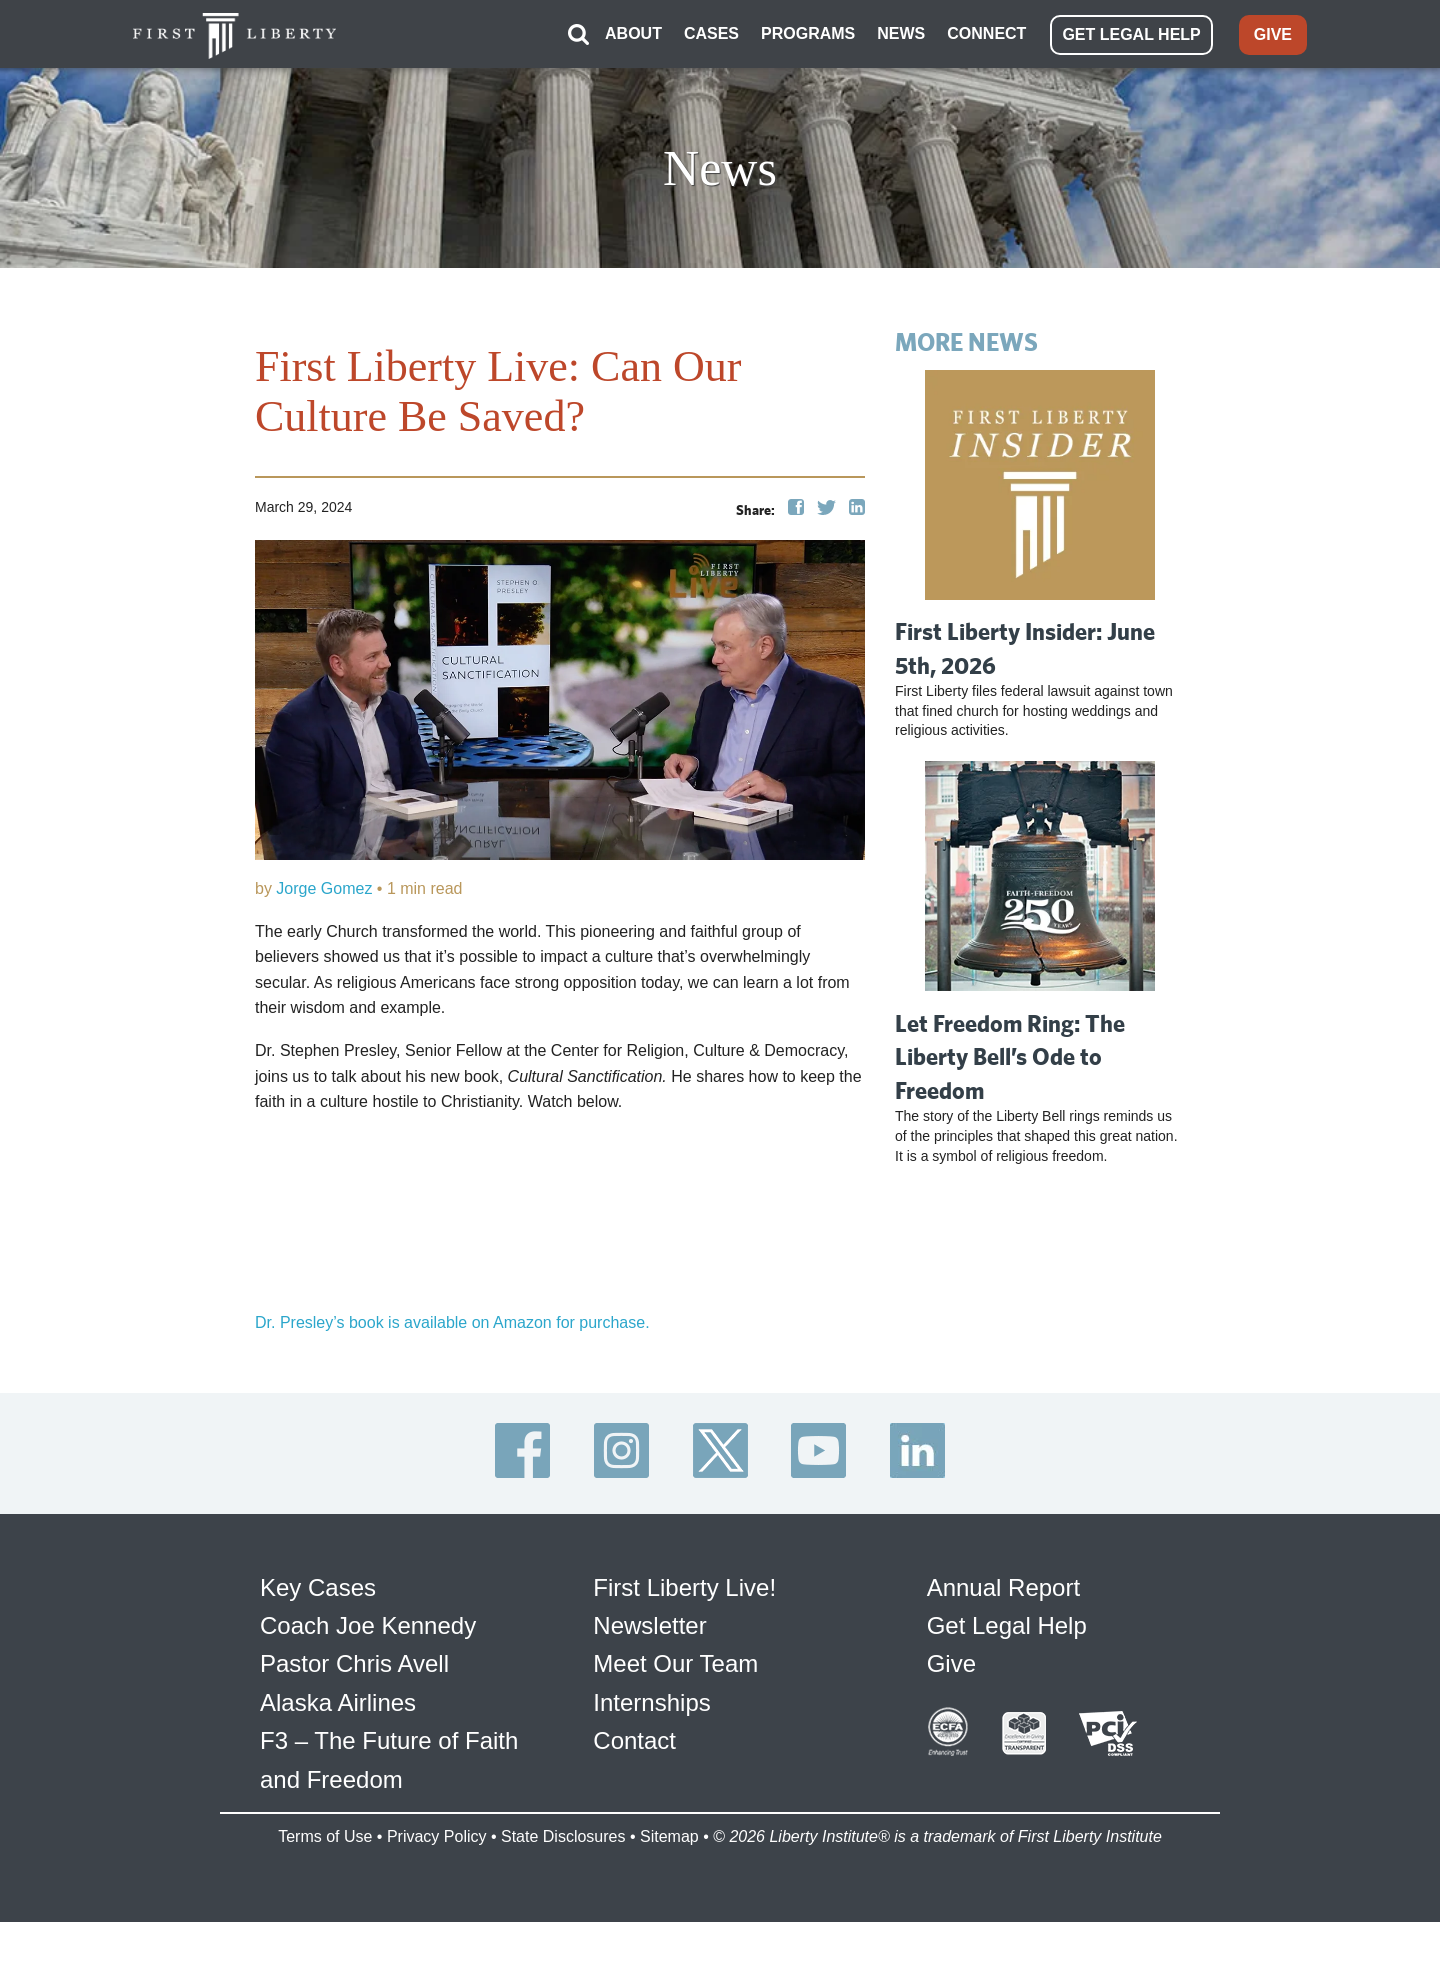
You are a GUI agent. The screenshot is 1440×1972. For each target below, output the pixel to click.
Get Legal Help (1007, 1625)
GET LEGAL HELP (1131, 34)
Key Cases (318, 1587)
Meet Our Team (675, 1663)
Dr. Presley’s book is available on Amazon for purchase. (452, 1322)
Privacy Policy (437, 1836)
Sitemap (669, 1836)
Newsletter (649, 1625)
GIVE (1273, 34)
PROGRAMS (808, 33)
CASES (711, 33)
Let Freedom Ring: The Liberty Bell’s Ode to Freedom (1010, 1056)
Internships (651, 1702)
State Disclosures (563, 1836)
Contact (634, 1740)
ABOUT (633, 33)
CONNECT (986, 33)
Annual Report (1003, 1587)
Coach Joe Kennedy (368, 1625)
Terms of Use (325, 1836)
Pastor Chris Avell (354, 1663)
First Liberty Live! (684, 1587)
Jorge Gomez (324, 888)
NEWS (901, 33)
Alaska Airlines (338, 1702)
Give (951, 1663)
